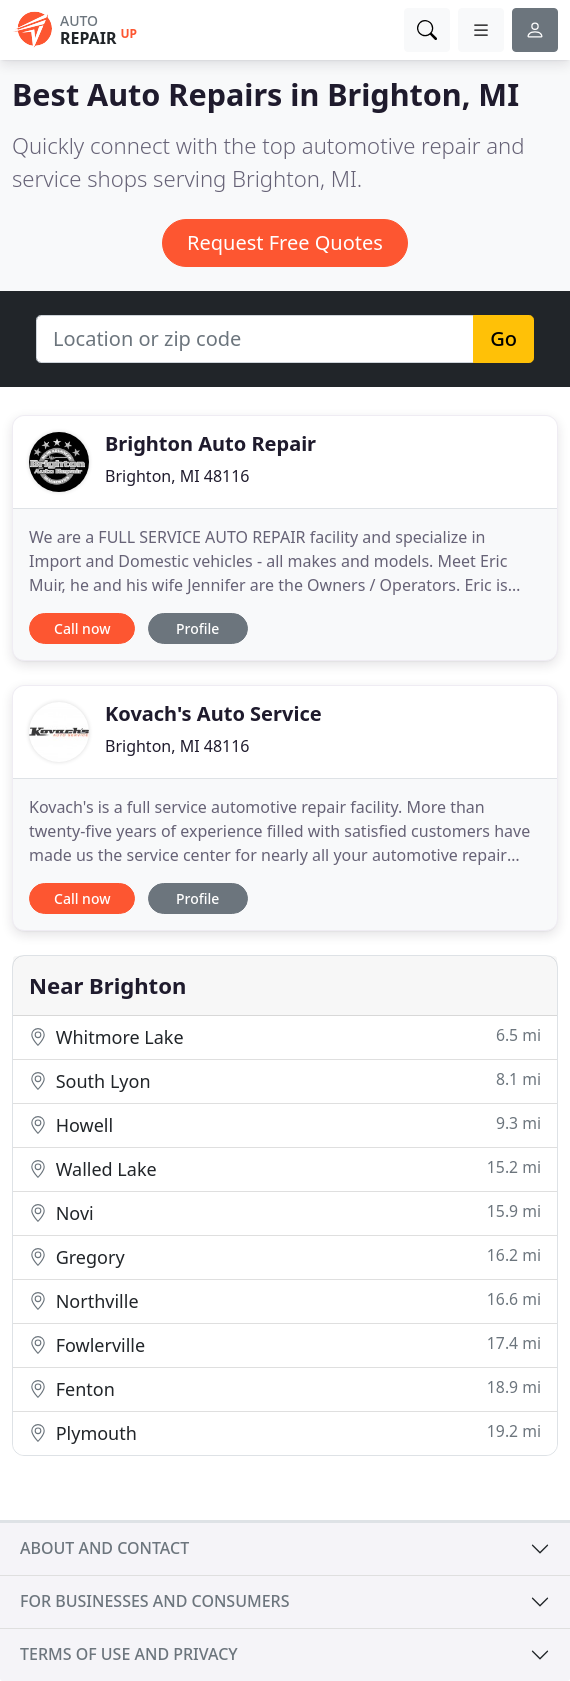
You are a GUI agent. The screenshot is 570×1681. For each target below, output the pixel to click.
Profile (197, 628)
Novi (285, 1212)
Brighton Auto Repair (210, 443)
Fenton (285, 1388)
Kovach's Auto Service (213, 713)
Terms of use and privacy (129, 1654)
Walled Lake (285, 1168)
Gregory (285, 1256)
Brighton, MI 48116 (177, 476)
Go (503, 338)
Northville (285, 1300)
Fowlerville (285, 1344)
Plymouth (285, 1432)
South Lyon (285, 1080)
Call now (82, 628)
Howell (285, 1124)
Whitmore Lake (285, 1036)
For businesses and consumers (154, 1601)
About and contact (104, 1548)
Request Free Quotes (285, 242)
